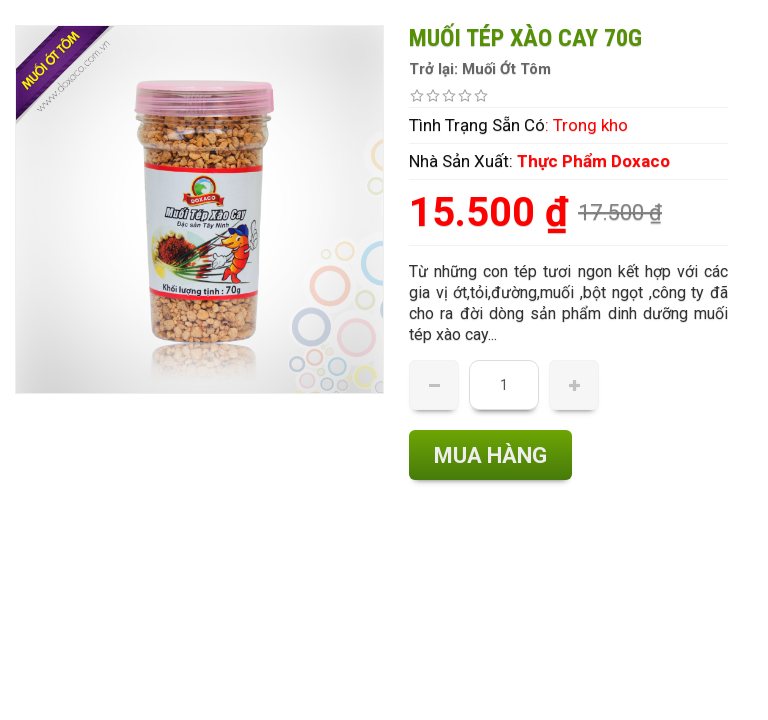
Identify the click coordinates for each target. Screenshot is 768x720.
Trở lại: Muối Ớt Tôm (480, 69)
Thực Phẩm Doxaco (593, 161)
